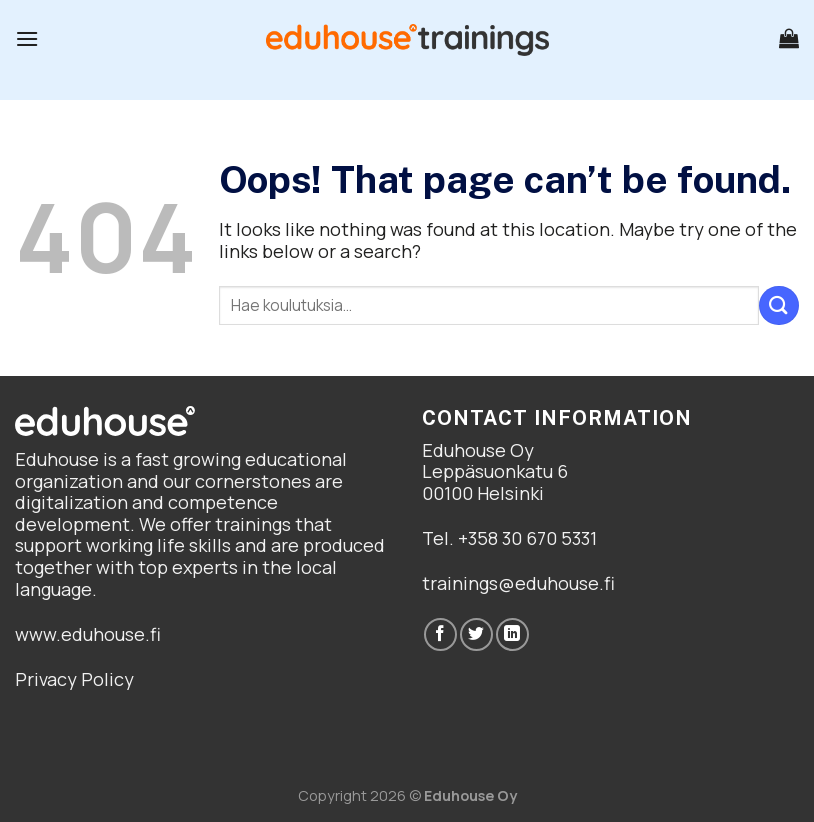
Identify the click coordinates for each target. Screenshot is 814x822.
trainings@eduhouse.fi (518, 583)
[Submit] (779, 305)
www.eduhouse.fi (88, 634)
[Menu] (27, 38)
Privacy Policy (74, 679)
